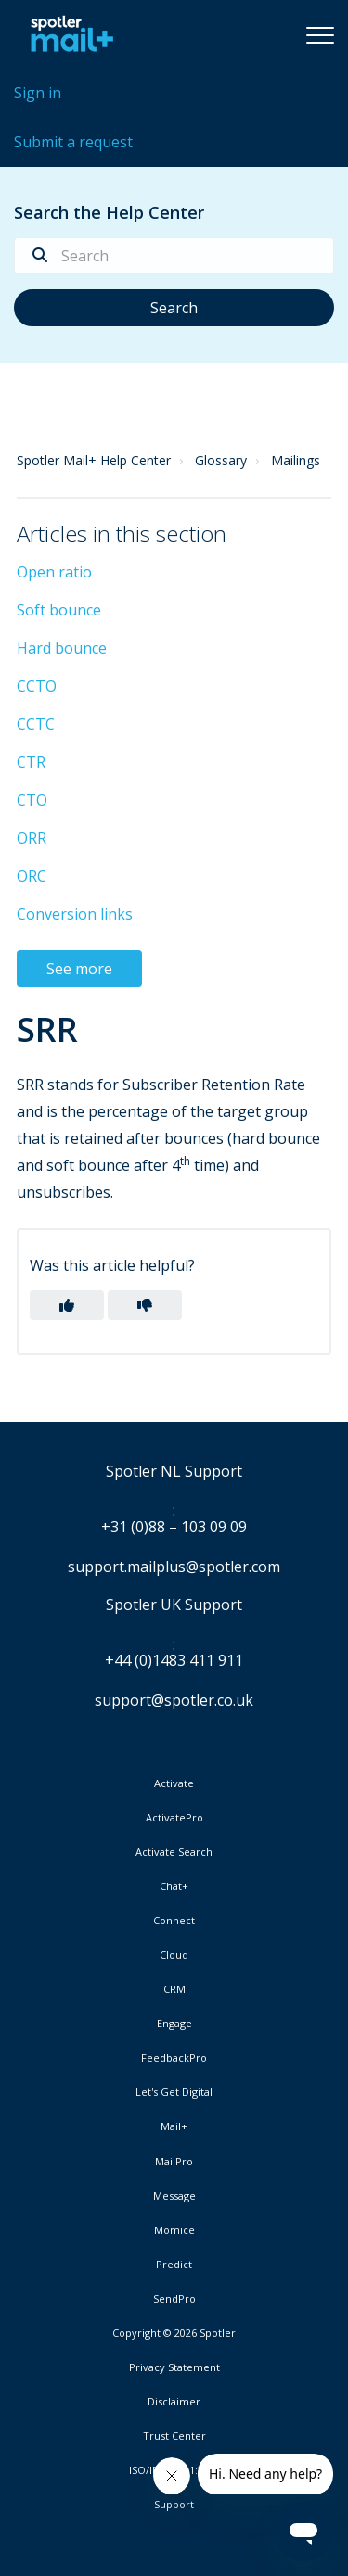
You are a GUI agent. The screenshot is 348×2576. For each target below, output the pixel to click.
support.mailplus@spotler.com (174, 1566)
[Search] (174, 255)
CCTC (36, 724)
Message (174, 2196)
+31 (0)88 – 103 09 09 (174, 1527)
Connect (174, 1920)
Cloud (174, 1955)
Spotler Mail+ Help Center (94, 460)
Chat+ (174, 1886)
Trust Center (174, 2436)
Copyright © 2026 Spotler (174, 2333)
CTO (32, 800)
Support (174, 2504)
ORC (31, 876)
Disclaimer (174, 2401)
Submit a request (73, 142)
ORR (31, 838)
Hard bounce (62, 648)
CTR (31, 762)
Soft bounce (59, 610)
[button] (320, 34)
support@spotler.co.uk (174, 1700)
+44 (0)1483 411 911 (174, 1661)
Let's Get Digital (174, 2092)
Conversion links (75, 914)
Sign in (37, 92)
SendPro (174, 2298)
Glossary (221, 460)
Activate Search (174, 1852)
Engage (174, 2023)
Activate (174, 1783)
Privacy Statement (174, 2367)
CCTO (37, 686)
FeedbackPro (174, 2057)
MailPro (174, 2161)
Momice (174, 2230)
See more (79, 968)
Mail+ (174, 2126)
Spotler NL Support (174, 1472)
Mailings (295, 460)
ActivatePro (174, 1817)
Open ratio (54, 572)
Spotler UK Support (174, 1605)
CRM (174, 1989)
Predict (174, 2264)
